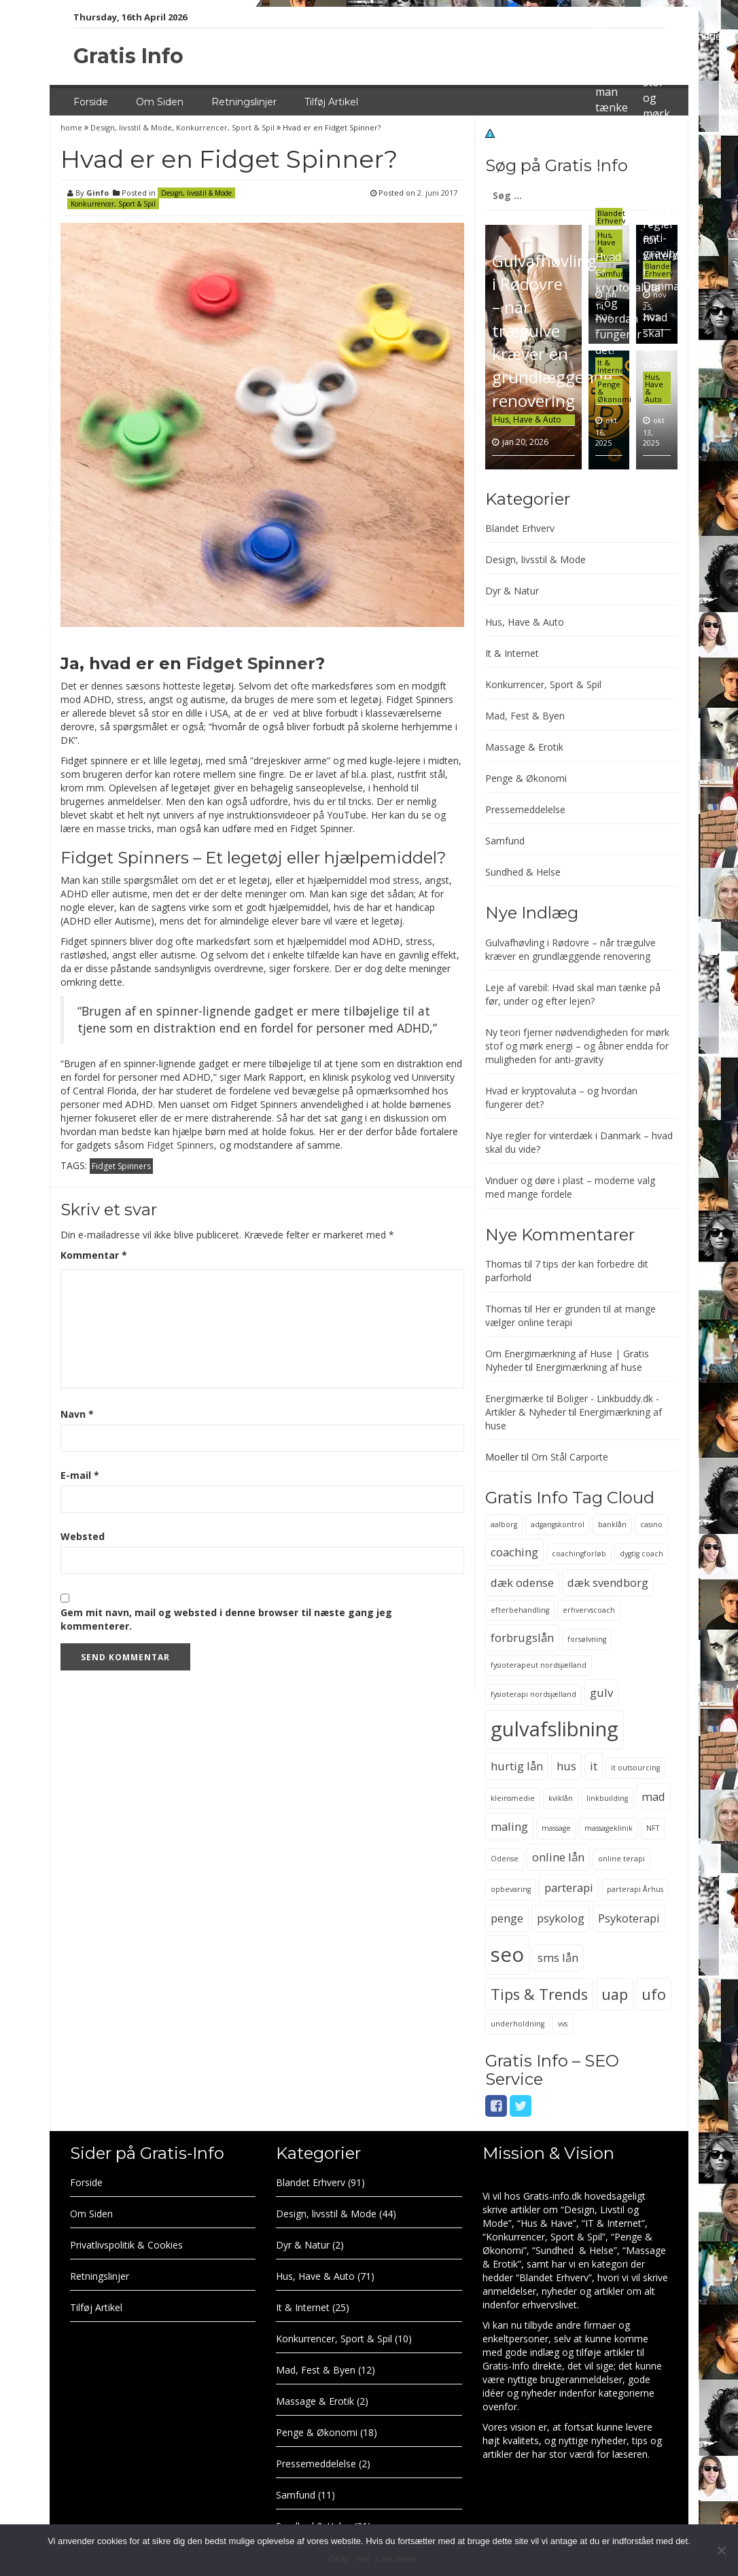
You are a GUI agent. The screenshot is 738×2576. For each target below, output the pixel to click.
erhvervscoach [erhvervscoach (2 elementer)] (589, 1610)
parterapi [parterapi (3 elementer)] (568, 1887)
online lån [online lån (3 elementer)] (558, 1857)
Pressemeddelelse (525, 809)
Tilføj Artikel (331, 102)
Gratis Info (128, 56)
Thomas (503, 1263)
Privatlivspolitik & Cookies (126, 2244)
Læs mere (396, 2559)
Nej (363, 2559)
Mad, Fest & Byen (525, 715)
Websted (82, 1536)
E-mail (79, 1475)
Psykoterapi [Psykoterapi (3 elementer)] (629, 1918)
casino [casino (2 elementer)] (651, 1524)
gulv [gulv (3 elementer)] (601, 1692)
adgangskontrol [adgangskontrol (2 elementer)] (557, 1524)
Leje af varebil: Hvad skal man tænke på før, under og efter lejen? (613, 107)
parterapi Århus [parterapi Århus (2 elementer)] (635, 1889)
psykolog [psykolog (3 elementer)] (560, 1918)
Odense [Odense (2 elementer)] (505, 1858)
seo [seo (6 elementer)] (507, 1954)
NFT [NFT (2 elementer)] (652, 1828)
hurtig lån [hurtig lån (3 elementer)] (517, 1766)
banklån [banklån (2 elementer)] (612, 1524)
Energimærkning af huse (588, 1367)
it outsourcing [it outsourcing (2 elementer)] (635, 1767)
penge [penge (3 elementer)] (507, 1918)
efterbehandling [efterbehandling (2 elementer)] (520, 1610)
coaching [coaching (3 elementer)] (514, 1552)
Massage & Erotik (524, 746)
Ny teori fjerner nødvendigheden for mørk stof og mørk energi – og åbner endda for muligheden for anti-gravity (577, 1046)
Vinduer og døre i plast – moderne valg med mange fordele (570, 1187)
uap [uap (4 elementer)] (614, 1994)
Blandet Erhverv (611, 217)
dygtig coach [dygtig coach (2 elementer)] (641, 1553)
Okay (339, 2559)
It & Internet (612, 366)
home (72, 127)
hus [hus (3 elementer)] (566, 1766)
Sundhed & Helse (523, 871)
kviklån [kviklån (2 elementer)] (560, 1798)
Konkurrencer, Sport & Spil (225, 127)
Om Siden (159, 102)
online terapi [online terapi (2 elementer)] (621, 1858)
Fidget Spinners (180, 1145)
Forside (90, 102)
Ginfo (97, 192)
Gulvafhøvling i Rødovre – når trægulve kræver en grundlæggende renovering (552, 330)
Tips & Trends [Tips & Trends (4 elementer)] (539, 1994)
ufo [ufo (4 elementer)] (654, 1994)
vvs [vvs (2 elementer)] (562, 2023)
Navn (77, 1414)
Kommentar (93, 1255)
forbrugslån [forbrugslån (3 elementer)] (522, 1637)
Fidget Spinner (250, 663)
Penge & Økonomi (526, 778)
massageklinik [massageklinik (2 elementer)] (608, 1828)
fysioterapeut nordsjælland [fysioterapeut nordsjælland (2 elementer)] (538, 1665)
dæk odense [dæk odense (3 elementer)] (522, 1582)
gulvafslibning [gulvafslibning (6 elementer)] (554, 1728)
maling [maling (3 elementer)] (509, 1826)
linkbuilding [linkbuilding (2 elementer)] (607, 1798)
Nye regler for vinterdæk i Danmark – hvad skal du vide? (669, 286)
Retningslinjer (244, 102)
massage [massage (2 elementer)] (556, 1828)
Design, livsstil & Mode (131, 127)
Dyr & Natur (512, 590)
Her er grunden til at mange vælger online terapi (570, 1315)
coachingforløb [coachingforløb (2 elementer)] (579, 1553)
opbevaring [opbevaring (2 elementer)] (511, 1889)
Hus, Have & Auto (527, 419)
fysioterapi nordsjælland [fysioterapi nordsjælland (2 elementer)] (533, 1694)
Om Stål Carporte (569, 1456)
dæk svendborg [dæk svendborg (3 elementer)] (607, 1582)
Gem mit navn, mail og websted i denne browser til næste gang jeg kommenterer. (226, 1619)
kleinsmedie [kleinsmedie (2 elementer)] (513, 1798)
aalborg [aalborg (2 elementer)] (504, 1524)
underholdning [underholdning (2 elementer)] (517, 2023)
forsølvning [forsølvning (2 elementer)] (586, 1639)
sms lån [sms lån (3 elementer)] (558, 1957)
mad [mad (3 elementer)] (653, 1796)
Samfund (505, 840)
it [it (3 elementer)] (593, 1766)
